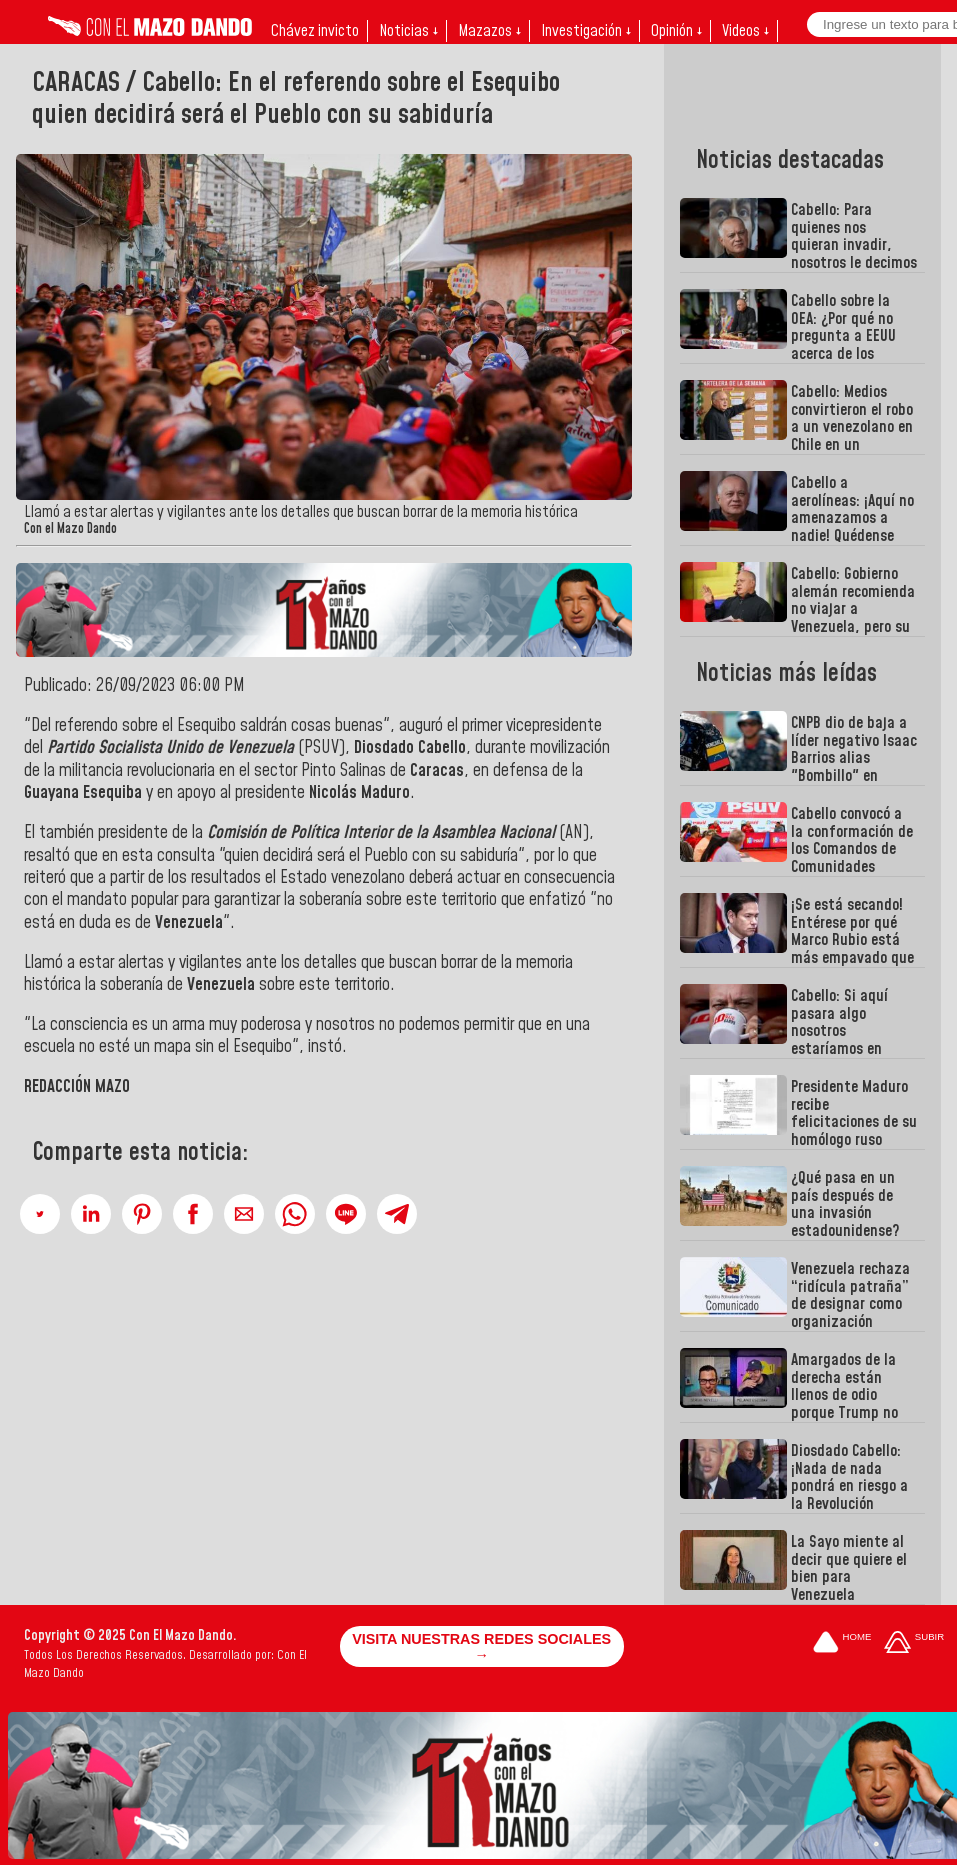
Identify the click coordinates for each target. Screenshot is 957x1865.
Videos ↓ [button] (745, 31)
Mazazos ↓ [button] (489, 31)
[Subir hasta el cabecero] (914, 1643)
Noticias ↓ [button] (408, 31)
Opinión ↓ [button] (676, 31)
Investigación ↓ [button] (586, 31)
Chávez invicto (315, 31)
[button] (40, 1214)
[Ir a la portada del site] (842, 1643)
